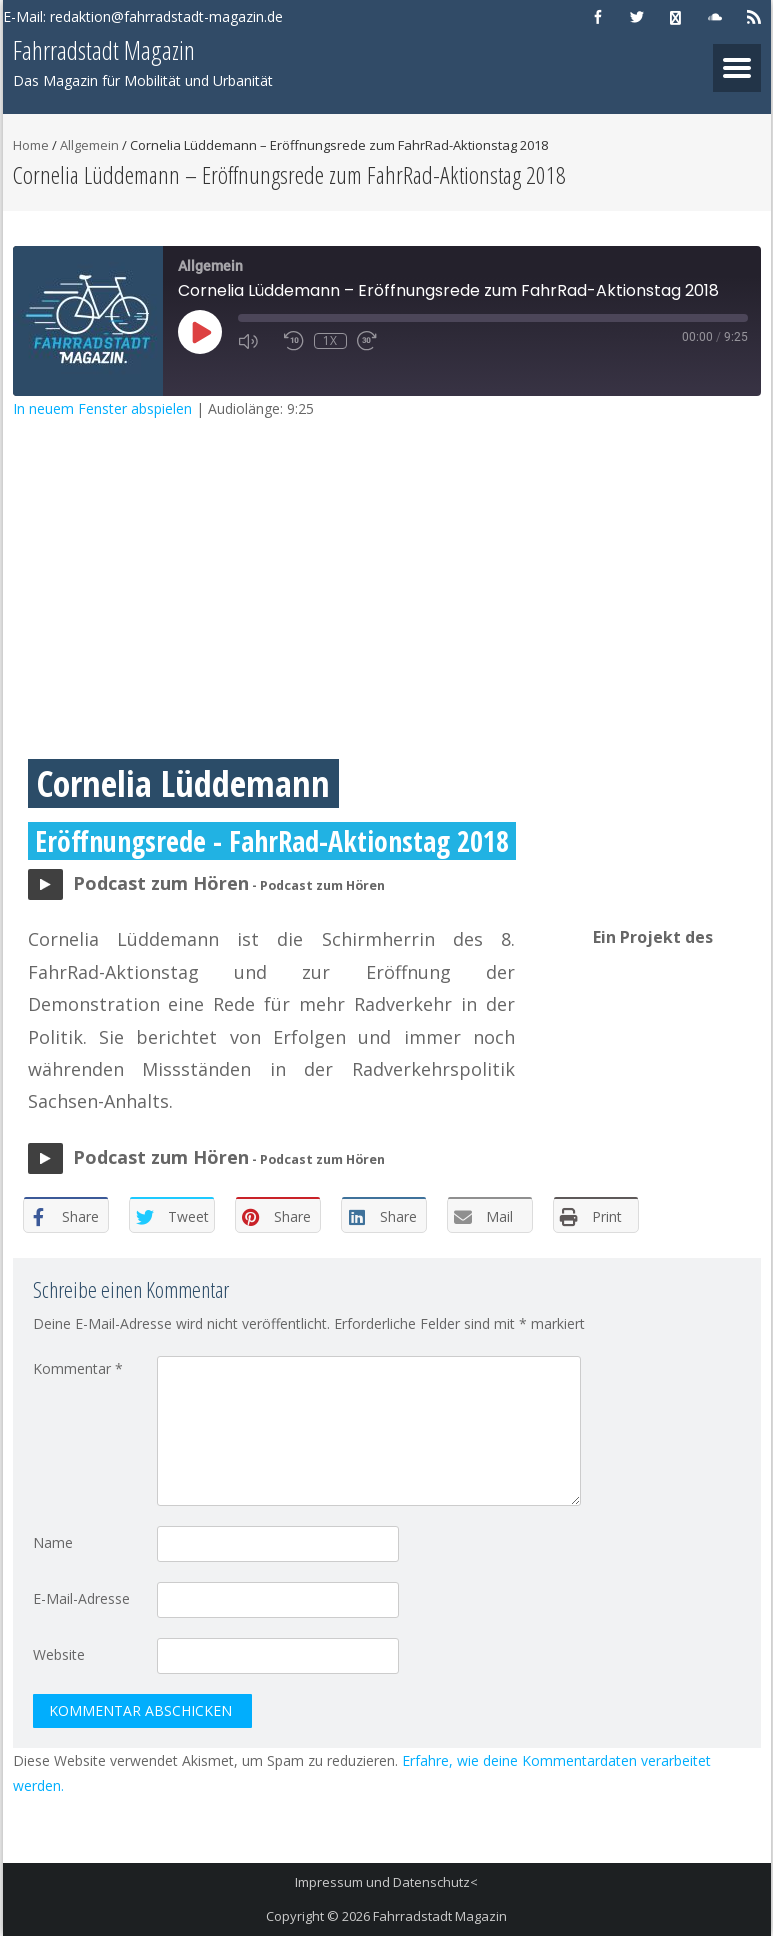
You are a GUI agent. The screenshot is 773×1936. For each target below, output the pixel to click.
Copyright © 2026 (319, 1916)
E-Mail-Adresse (81, 1598)
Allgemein (89, 145)
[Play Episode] (200, 332)
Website (59, 1654)
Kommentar (78, 1368)
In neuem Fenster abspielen (102, 408)
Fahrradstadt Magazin (440, 1916)
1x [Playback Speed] (330, 341)
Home (31, 145)
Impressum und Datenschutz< (386, 1882)
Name (53, 1542)
